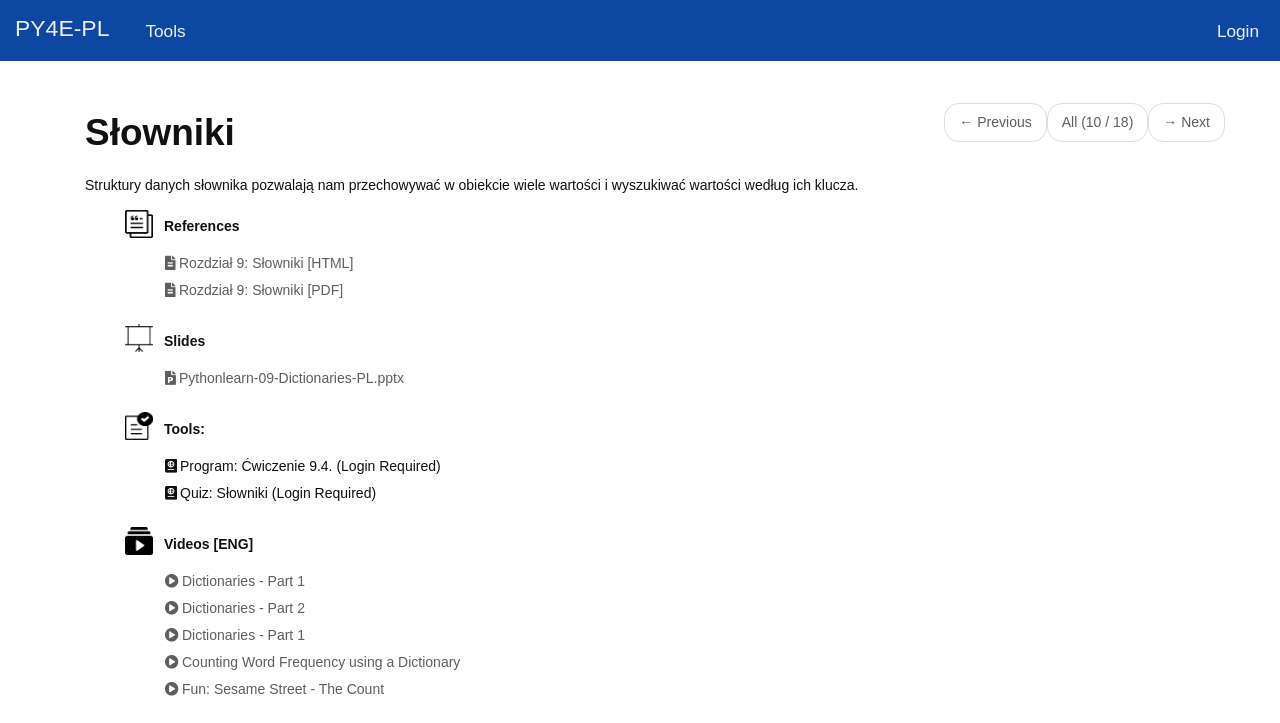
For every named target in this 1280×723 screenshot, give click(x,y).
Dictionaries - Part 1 (243, 581)
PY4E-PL (62, 28)
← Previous (995, 122)
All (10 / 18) (1098, 122)
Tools (165, 31)
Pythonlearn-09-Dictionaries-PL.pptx (291, 378)
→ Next (1186, 122)
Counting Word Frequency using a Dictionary (321, 662)
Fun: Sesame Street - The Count (283, 689)
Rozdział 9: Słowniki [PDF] (261, 290)
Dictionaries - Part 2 (243, 608)
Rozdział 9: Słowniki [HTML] (266, 263)
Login (1238, 31)
